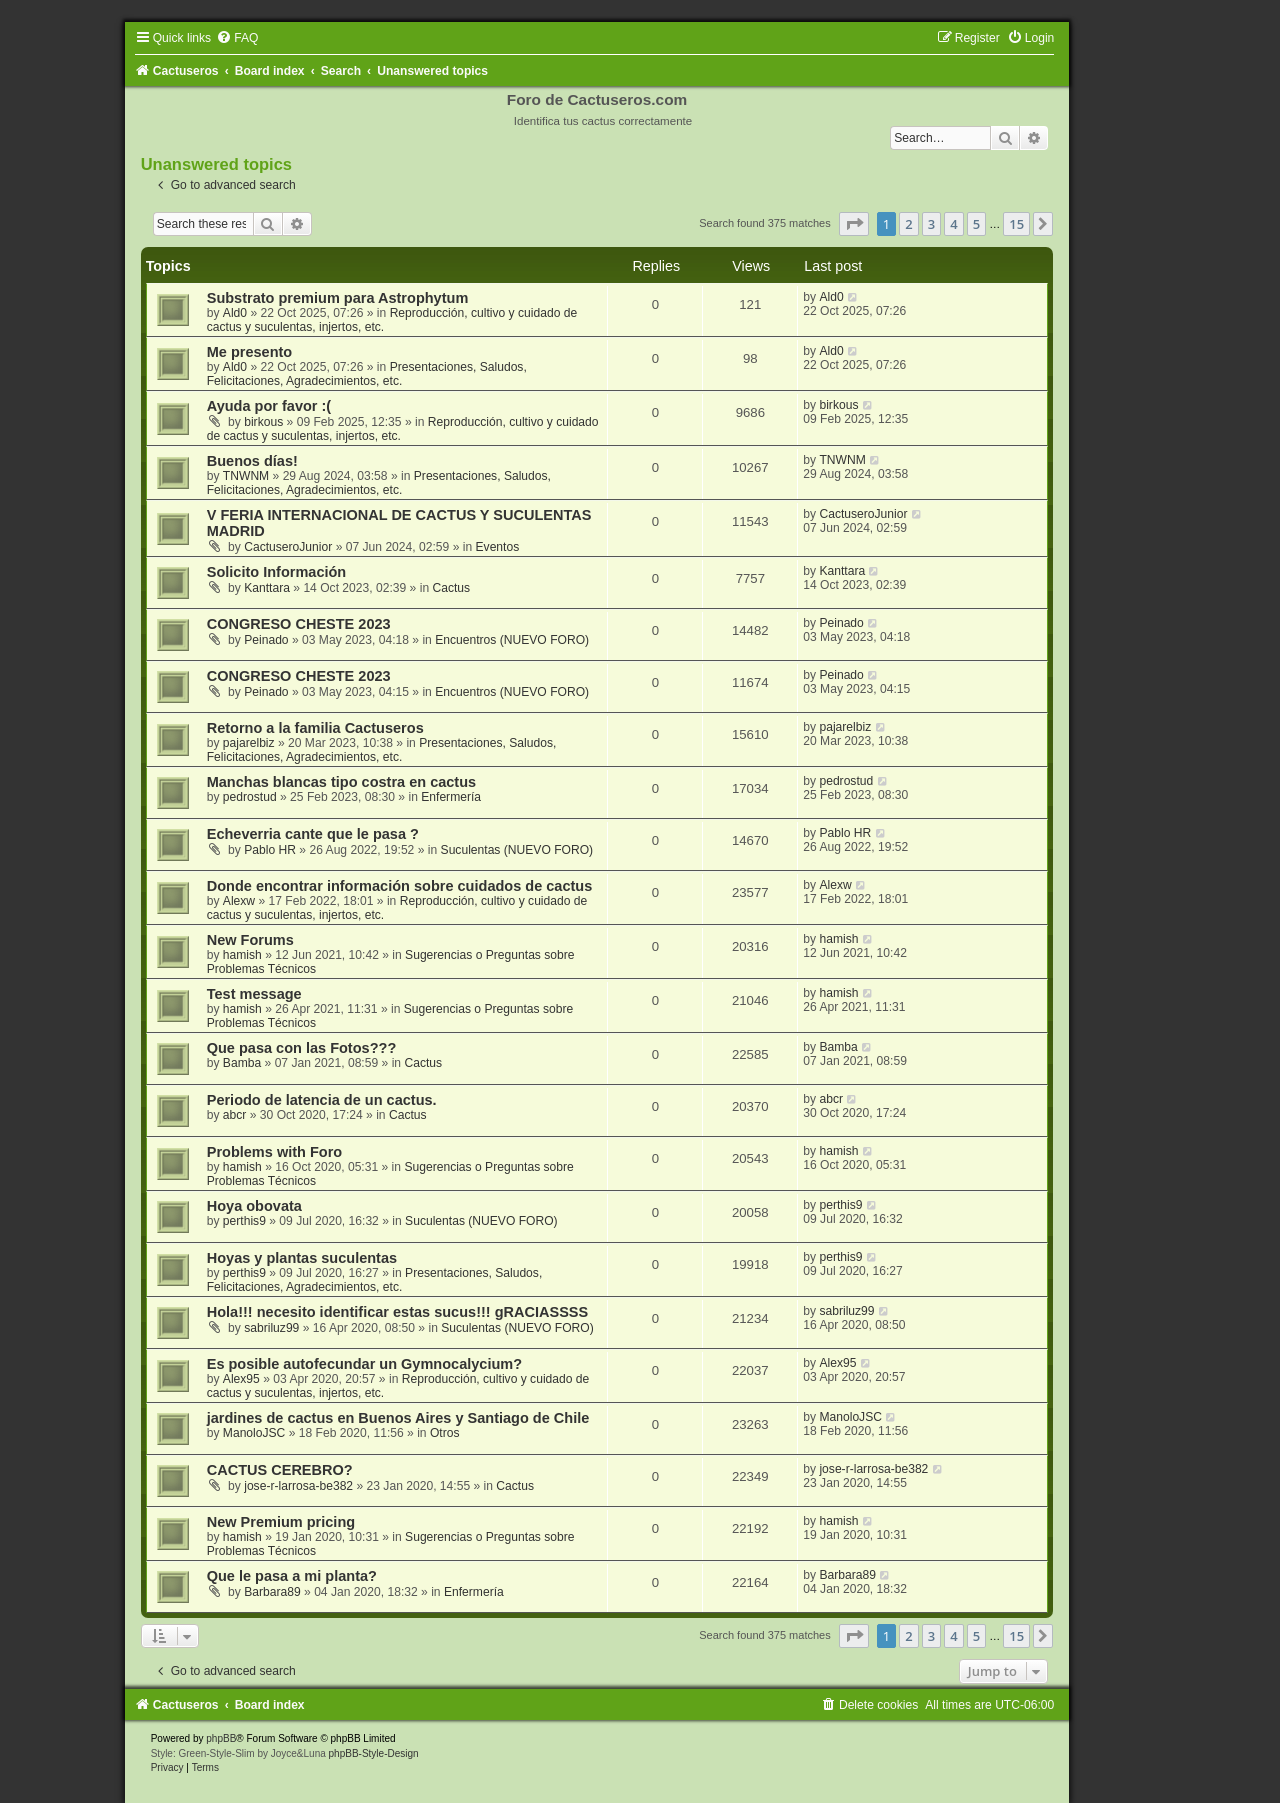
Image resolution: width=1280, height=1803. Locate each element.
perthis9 (244, 1221)
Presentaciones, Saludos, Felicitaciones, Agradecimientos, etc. (367, 374)
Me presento (250, 352)
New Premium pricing (281, 1522)
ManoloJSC (254, 1433)
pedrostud (250, 797)
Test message (254, 994)
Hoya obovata (254, 1206)
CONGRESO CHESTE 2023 (299, 624)
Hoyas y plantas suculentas (302, 1258)
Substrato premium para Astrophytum (338, 298)
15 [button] (1016, 224)
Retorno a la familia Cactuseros (315, 728)
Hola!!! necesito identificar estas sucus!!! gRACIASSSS (398, 1312)
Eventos (498, 547)
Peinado (266, 640)
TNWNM (246, 476)
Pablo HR (270, 850)
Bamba (242, 1063)
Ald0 (235, 313)
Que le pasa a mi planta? (292, 1576)
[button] (854, 224)
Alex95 (241, 1379)
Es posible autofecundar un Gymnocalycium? (364, 1364)
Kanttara (267, 588)
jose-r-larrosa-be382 (298, 1486)
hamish (242, 955)
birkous (263, 422)
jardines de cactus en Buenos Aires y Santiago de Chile (398, 1418)
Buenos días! (252, 461)
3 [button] (931, 224)
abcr (235, 1115)
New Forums (250, 940)
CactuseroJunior (288, 547)
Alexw (239, 901)
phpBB (221, 1738)
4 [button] (953, 224)
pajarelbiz (249, 743)
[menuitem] (237, 38)
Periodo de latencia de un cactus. (322, 1100)
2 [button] (908, 224)
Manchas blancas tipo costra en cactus (341, 782)
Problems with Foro (275, 1152)
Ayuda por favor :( (269, 406)
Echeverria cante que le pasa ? (313, 834)
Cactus (451, 588)
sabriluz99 (271, 1328)
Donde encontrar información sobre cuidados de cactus (400, 886)
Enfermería (451, 797)
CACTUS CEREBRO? (280, 1470)
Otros (445, 1433)
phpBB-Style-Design (374, 1753)
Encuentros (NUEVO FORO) (512, 640)
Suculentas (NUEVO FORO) (517, 850)
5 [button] (976, 224)
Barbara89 (272, 1592)
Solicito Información (277, 572)
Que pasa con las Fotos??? (302, 1048)
